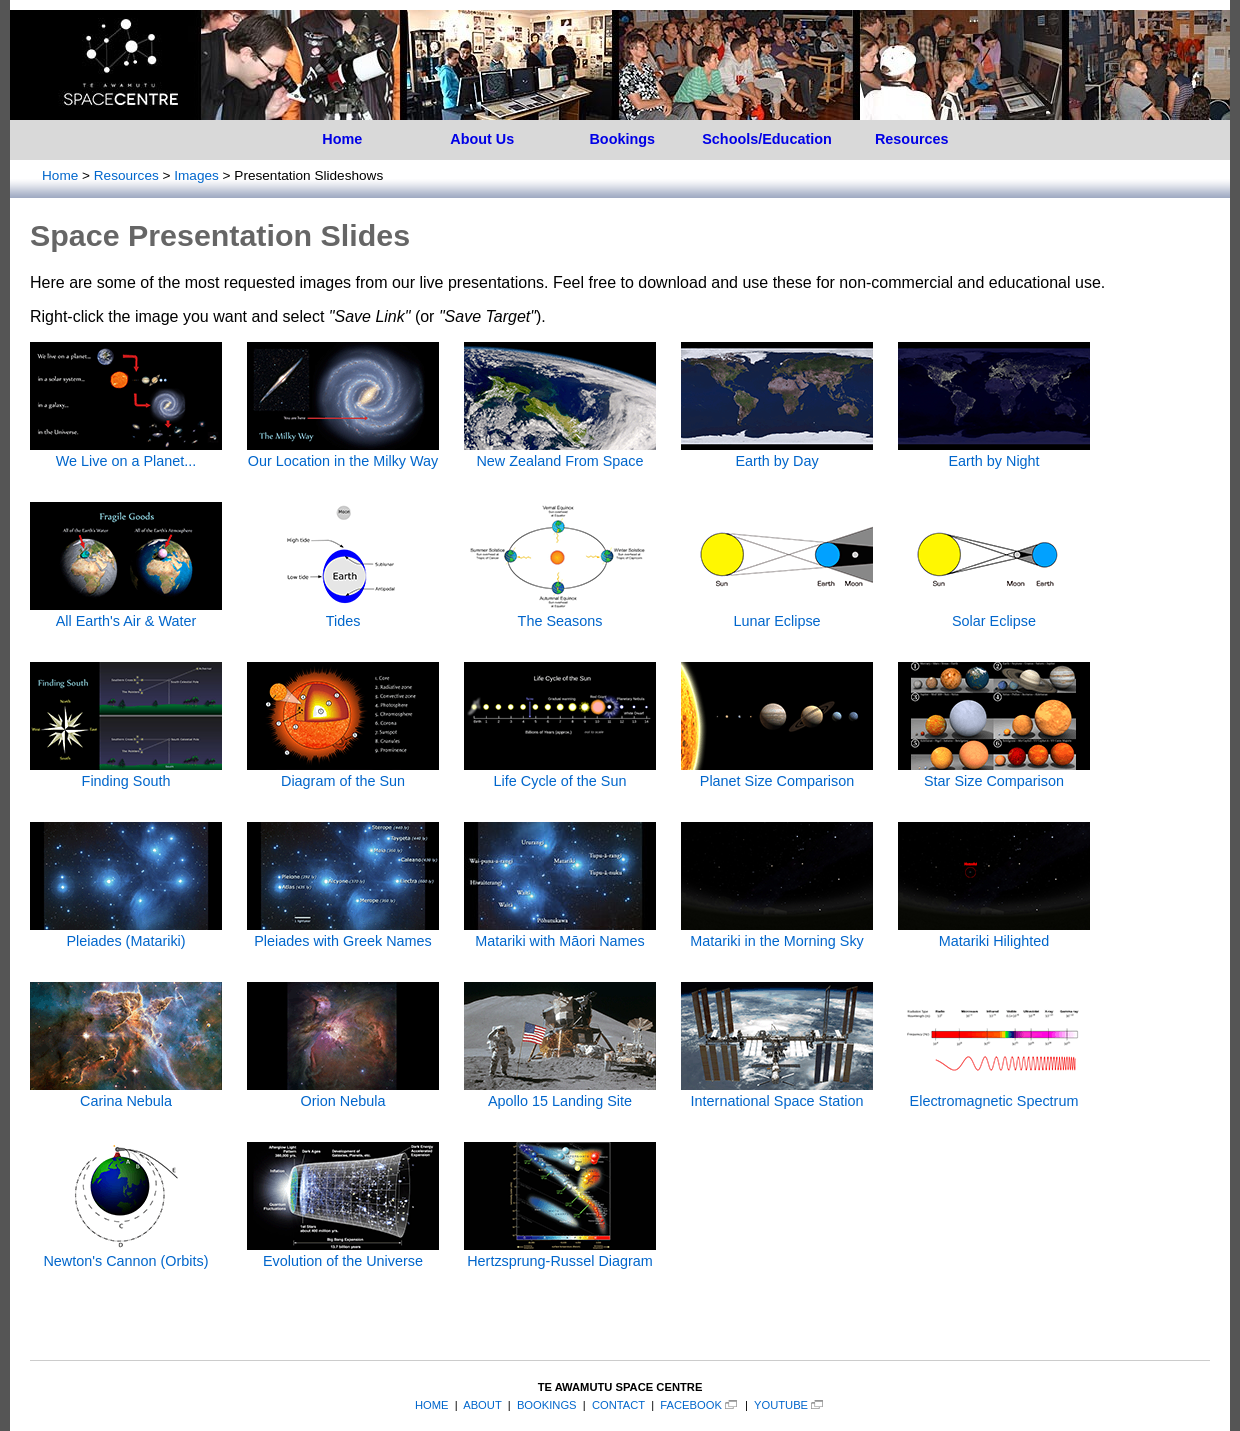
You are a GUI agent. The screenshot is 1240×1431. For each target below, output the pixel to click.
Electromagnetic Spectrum (994, 1093)
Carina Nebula (126, 1093)
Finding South (126, 773)
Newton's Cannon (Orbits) (126, 1253)
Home (342, 139)
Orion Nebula (343, 1093)
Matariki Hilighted (994, 933)
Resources (912, 139)
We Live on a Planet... (126, 453)
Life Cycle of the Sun (560, 773)
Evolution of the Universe (343, 1253)
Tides (343, 613)
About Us (482, 139)
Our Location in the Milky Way (343, 453)
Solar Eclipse (994, 613)
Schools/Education (767, 139)
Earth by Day (777, 453)
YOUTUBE (781, 1405)
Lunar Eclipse (777, 613)
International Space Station (777, 1093)
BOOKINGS (547, 1405)
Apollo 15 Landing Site (560, 1093)
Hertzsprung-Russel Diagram (560, 1253)
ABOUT (482, 1405)
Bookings (622, 139)
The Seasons (560, 613)
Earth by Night (994, 453)
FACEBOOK (691, 1405)
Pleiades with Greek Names (343, 933)
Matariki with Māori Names (560, 933)
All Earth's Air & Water (126, 613)
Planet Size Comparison (777, 773)
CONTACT (618, 1405)
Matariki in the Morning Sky (777, 933)
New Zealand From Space (560, 453)
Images (196, 175)
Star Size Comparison (994, 773)
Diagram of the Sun (343, 773)
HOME (432, 1405)
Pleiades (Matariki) (126, 933)
